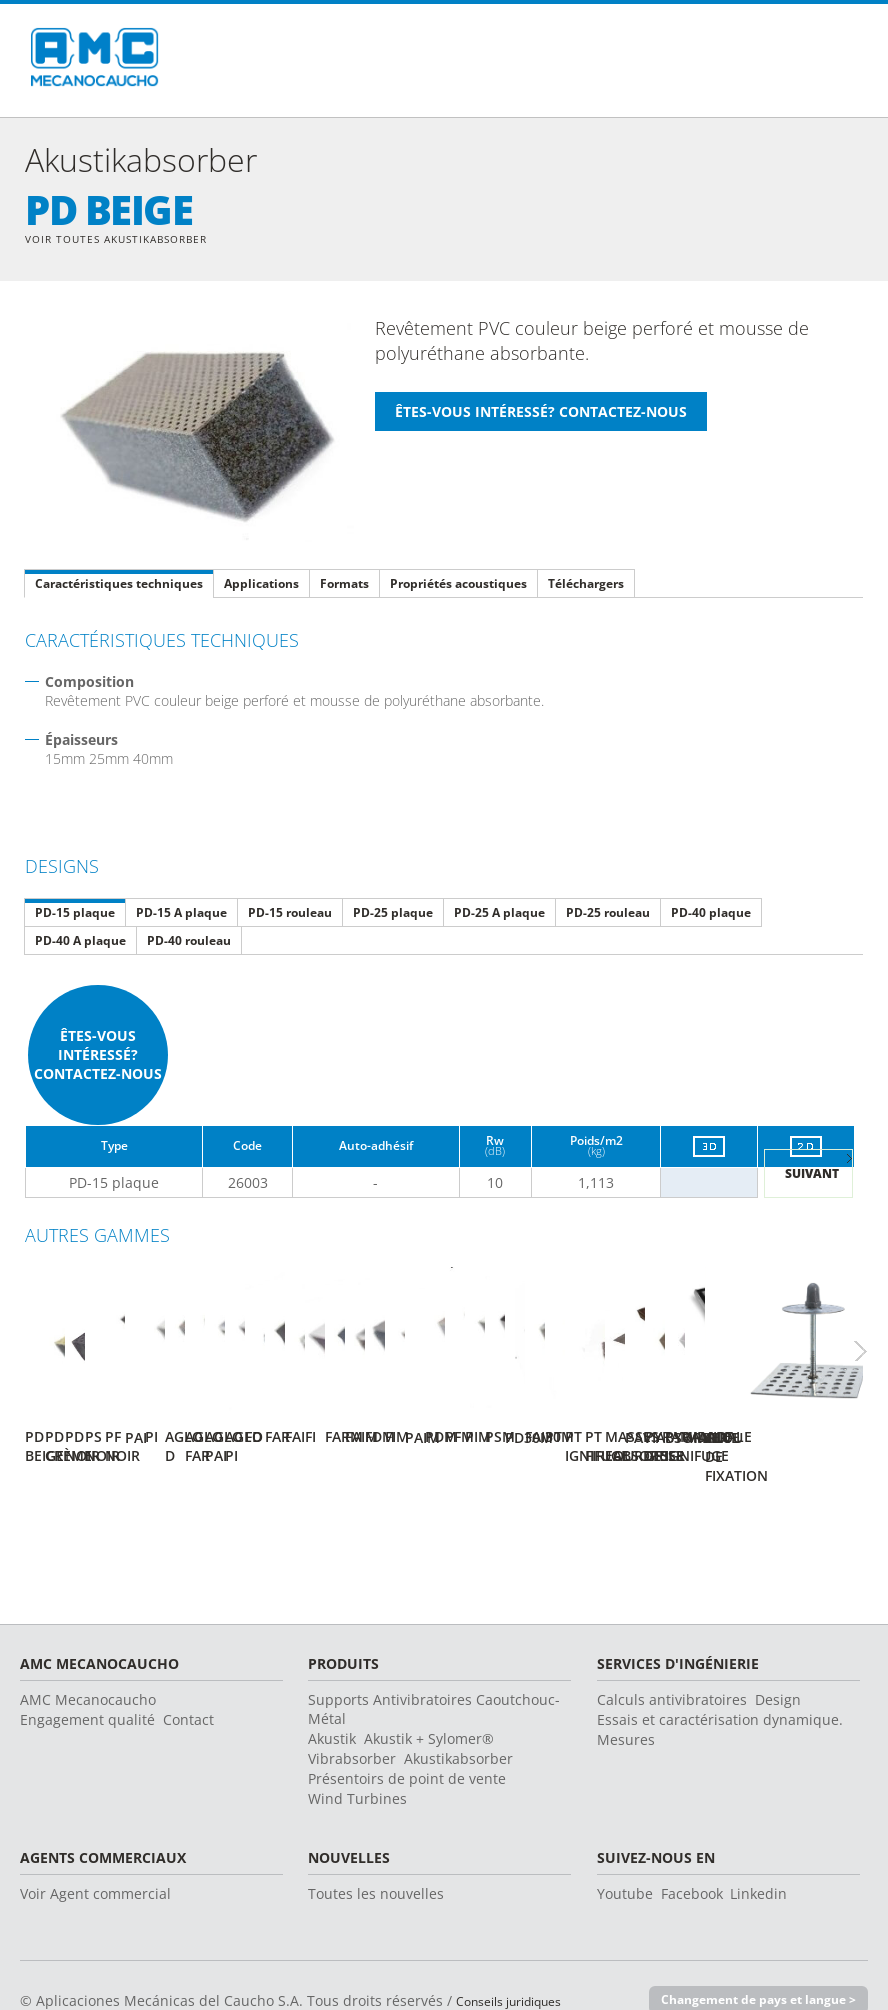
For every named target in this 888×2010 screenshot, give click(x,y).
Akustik (332, 1702)
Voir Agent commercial (95, 1857)
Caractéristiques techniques (119, 585)
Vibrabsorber (352, 1722)
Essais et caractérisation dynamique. (720, 1683)
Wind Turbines (357, 1762)
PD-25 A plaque (499, 914)
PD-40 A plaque (80, 942)
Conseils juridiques (520, 1964)
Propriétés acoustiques (458, 585)
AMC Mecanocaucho (88, 1663)
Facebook (692, 1857)
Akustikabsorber (458, 1722)
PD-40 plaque (711, 914)
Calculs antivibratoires (672, 1663)
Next (873, 1341)
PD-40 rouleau (189, 942)
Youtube (625, 1857)
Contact (188, 1683)
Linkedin (758, 1857)
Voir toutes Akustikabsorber (132, 239)
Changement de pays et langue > (750, 1964)
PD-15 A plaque (181, 914)
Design (778, 1663)
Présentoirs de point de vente (407, 1742)
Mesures (626, 1703)
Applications (261, 585)
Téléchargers (586, 585)
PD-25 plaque (393, 914)
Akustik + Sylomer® (429, 1702)
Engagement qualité (87, 1683)
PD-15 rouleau (290, 914)
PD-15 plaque (75, 914)
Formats (344, 585)
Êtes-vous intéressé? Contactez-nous (98, 1056)
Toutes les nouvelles (376, 1857)
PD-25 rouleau (608, 914)
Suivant (812, 1176)
